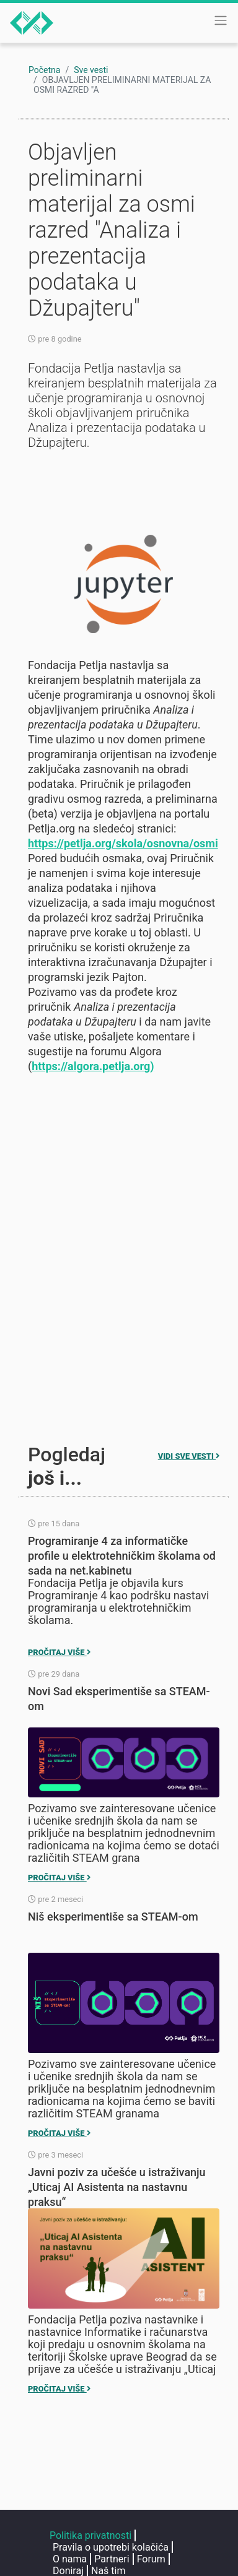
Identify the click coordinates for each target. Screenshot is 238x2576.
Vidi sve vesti (188, 1456)
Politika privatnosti (90, 2535)
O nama (70, 2559)
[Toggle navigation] (220, 20)
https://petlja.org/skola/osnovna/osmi (123, 843)
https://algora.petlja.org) (93, 1066)
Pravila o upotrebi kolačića (111, 2547)
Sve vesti (91, 70)
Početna (44, 70)
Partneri (111, 2559)
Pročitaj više (59, 1652)
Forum (151, 2559)
